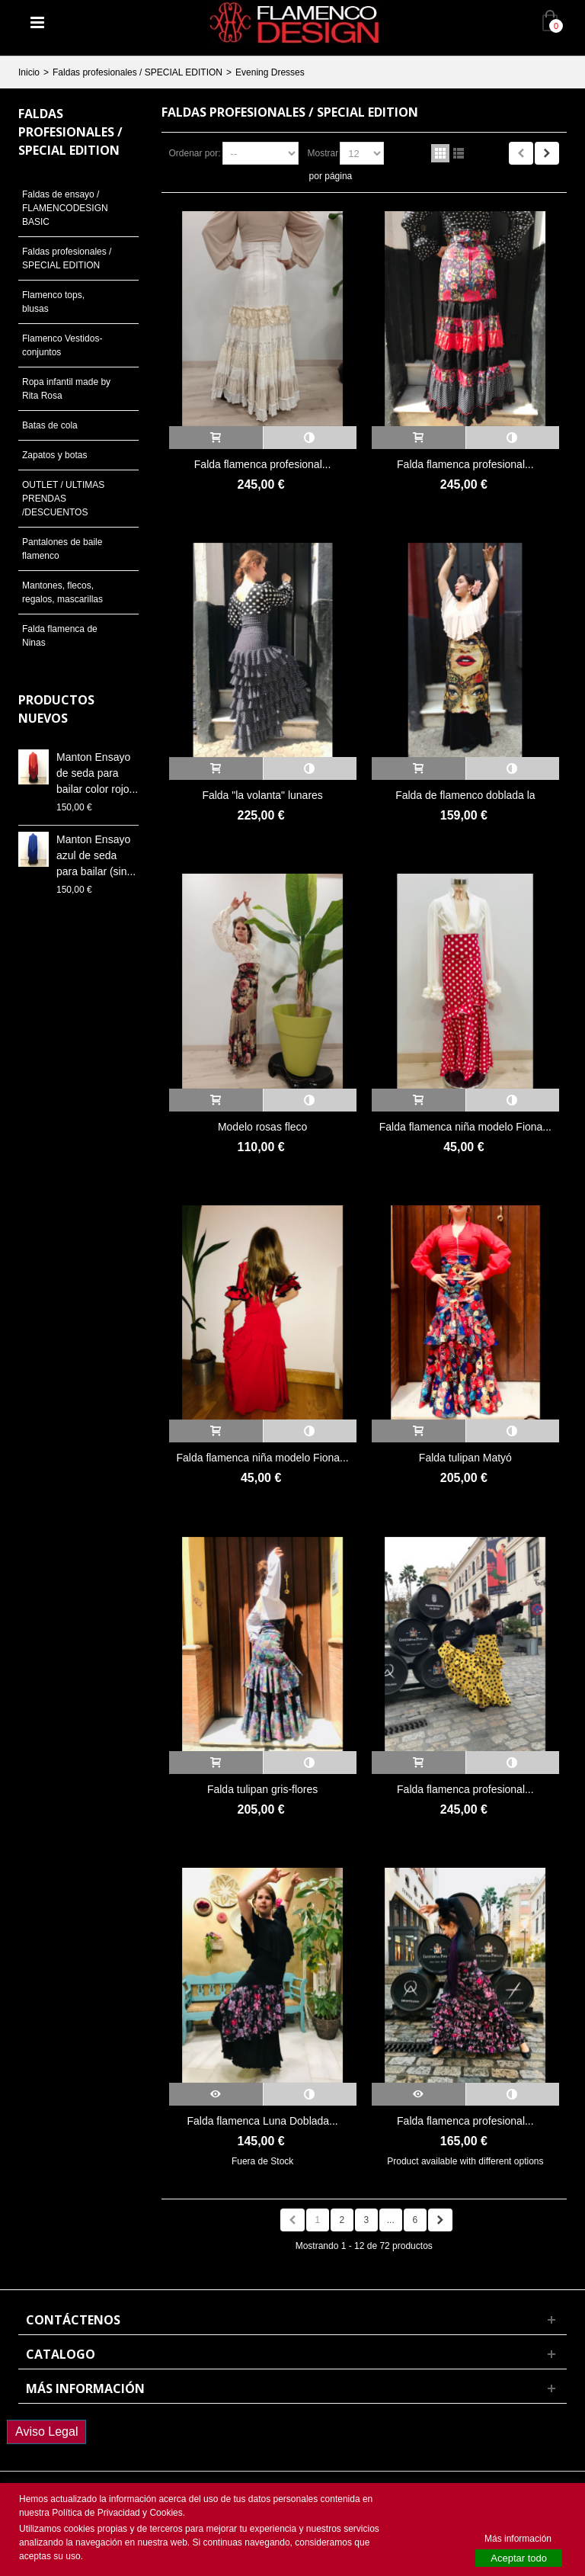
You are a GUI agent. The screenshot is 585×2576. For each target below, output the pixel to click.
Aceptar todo (519, 2558)
